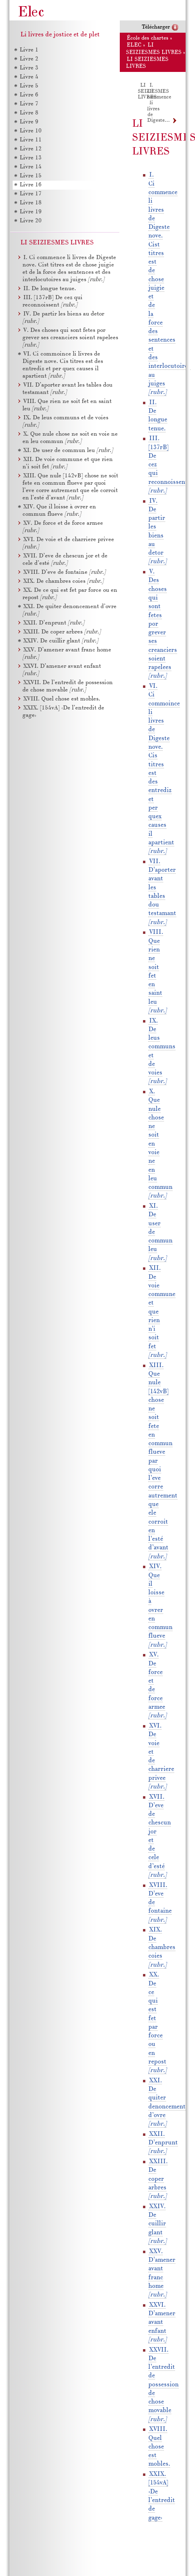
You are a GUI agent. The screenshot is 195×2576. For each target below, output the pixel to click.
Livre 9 (29, 122)
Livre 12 (31, 149)
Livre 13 (31, 158)
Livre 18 (31, 203)
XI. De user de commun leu (68, 451)
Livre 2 (29, 59)
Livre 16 (31, 185)
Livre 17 (31, 194)
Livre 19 (31, 212)
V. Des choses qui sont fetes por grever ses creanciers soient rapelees (70, 337)
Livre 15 (31, 176)
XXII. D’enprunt (163, 2143)
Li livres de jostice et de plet (60, 34)
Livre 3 (29, 68)
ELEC (134, 45)
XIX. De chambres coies (161, 1947)
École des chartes (147, 38)
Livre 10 (31, 131)
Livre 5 (29, 86)
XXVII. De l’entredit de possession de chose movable (163, 2385)
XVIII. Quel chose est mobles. (159, 2446)
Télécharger (156, 27)
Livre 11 (31, 140)
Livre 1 (29, 50)
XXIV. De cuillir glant (157, 2224)
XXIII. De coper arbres (158, 2179)
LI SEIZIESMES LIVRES (153, 91)
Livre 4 (29, 77)
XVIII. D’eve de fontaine (64, 572)
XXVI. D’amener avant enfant (161, 2322)
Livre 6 (29, 95)
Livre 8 (29, 113)
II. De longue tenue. (49, 289)
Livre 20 (31, 221)
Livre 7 (29, 104)
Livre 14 (31, 167)
